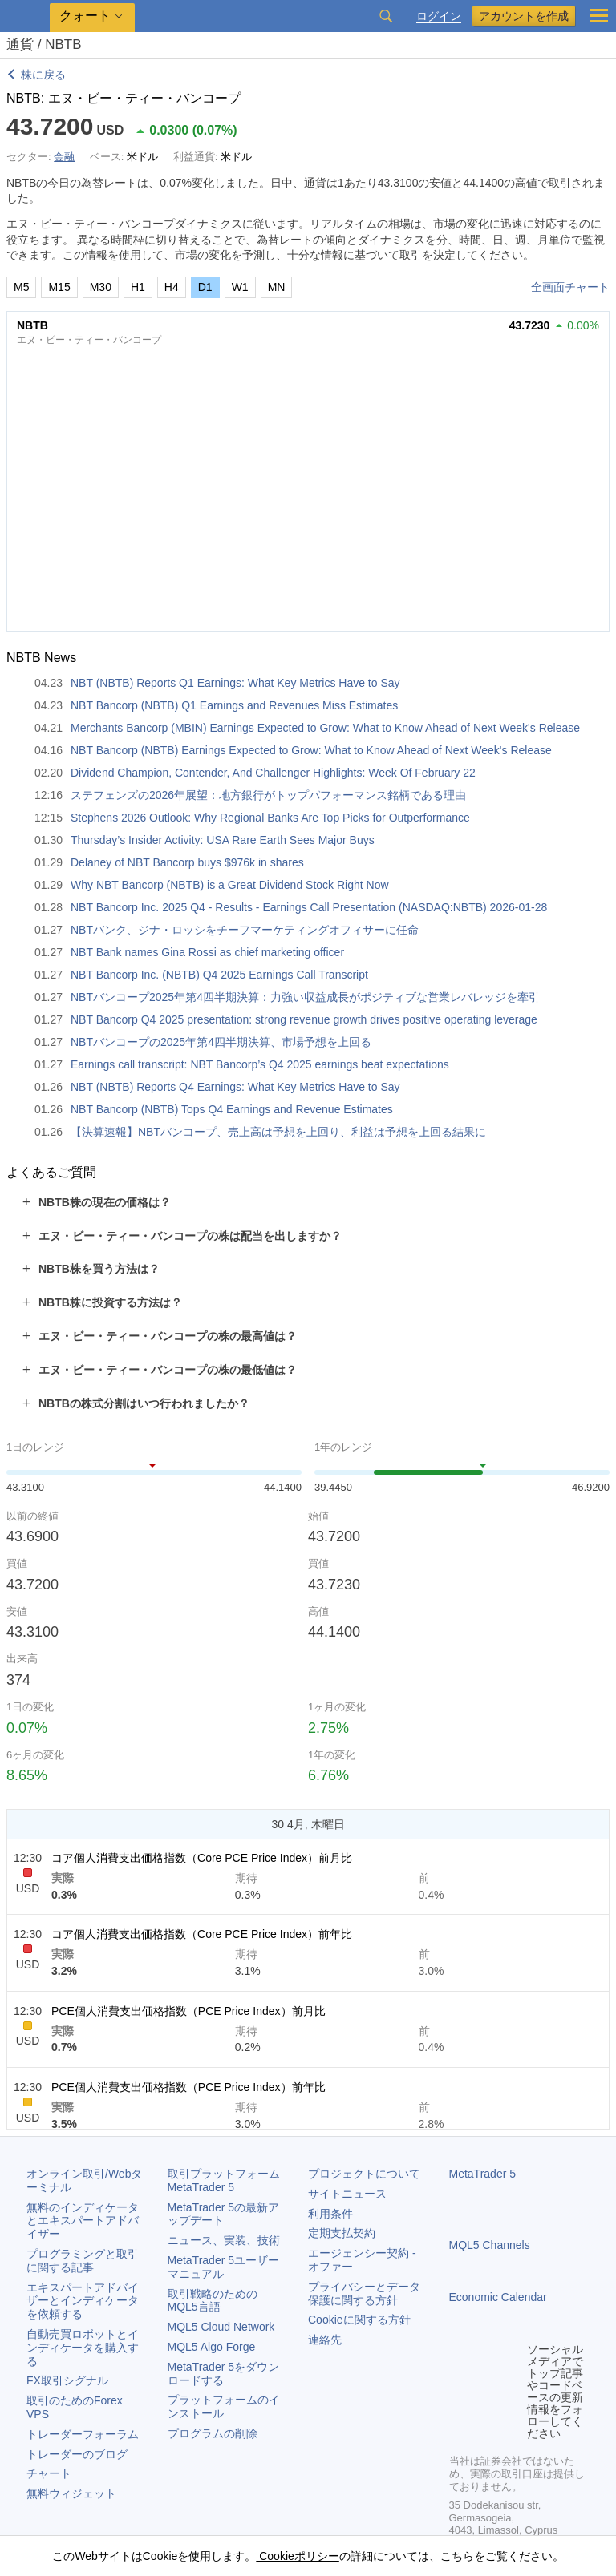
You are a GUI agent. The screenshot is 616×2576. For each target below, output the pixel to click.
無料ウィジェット (71, 2493)
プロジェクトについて (364, 2173)
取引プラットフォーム (229, 2180)
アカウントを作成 (524, 16)
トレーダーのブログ (77, 2454)
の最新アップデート (224, 2214)
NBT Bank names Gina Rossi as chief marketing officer (207, 952)
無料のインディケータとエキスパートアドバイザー (82, 2221)
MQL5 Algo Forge (212, 2346)
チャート (48, 2473)
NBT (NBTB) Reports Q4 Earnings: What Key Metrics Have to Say (235, 1086)
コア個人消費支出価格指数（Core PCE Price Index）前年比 (201, 1934)
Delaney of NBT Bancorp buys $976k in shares (187, 862)
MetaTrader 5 (483, 2173)
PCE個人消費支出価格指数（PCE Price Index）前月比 (188, 2011)
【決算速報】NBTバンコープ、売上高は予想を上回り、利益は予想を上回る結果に (278, 1131)
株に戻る (43, 74)
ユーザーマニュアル (224, 2267)
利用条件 (330, 2213)
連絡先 (325, 2339)
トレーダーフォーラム (82, 2434)
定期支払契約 (341, 2233)
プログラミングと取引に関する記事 (82, 2260)
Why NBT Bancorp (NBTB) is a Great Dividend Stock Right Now (230, 884)
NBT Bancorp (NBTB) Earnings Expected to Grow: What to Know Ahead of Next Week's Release (311, 750)
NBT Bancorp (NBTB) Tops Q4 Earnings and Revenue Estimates (232, 1109)
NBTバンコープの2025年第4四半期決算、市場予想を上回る (221, 1042)
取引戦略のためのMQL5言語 (212, 2300)
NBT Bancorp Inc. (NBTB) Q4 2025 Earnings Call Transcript (219, 974)
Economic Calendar (498, 2297)
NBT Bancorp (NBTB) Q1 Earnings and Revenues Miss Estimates (234, 705)
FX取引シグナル (67, 2380)
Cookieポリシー (297, 2556)
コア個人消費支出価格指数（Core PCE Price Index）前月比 (201, 1857)
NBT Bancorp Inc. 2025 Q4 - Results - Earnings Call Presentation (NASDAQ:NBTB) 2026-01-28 (309, 907)
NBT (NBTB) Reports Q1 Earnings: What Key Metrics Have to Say (235, 682)
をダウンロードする (224, 2373)
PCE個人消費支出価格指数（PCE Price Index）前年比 (188, 2087)
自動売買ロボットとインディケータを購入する (82, 2348)
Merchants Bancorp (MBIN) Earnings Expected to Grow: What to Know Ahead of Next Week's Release (325, 727)
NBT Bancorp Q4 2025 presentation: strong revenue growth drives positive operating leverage (304, 1019)
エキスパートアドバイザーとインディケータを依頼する (82, 2301)
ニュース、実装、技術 (224, 2240)
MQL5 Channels (489, 2245)
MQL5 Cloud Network (221, 2326)
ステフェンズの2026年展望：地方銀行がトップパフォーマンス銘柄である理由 (268, 795)
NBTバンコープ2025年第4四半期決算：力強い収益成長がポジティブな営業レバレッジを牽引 (305, 997)
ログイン (438, 16)
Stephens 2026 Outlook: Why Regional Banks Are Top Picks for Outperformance (270, 817)
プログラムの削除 (212, 2433)
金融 (64, 157)
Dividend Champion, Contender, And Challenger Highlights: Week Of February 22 (273, 772)
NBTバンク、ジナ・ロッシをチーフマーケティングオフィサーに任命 (245, 929)
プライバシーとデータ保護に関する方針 (364, 2293)
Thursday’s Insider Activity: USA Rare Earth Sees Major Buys (223, 840)
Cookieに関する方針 (359, 2319)
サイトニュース (347, 2193)
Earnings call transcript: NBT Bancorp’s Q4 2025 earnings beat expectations (260, 1064)
